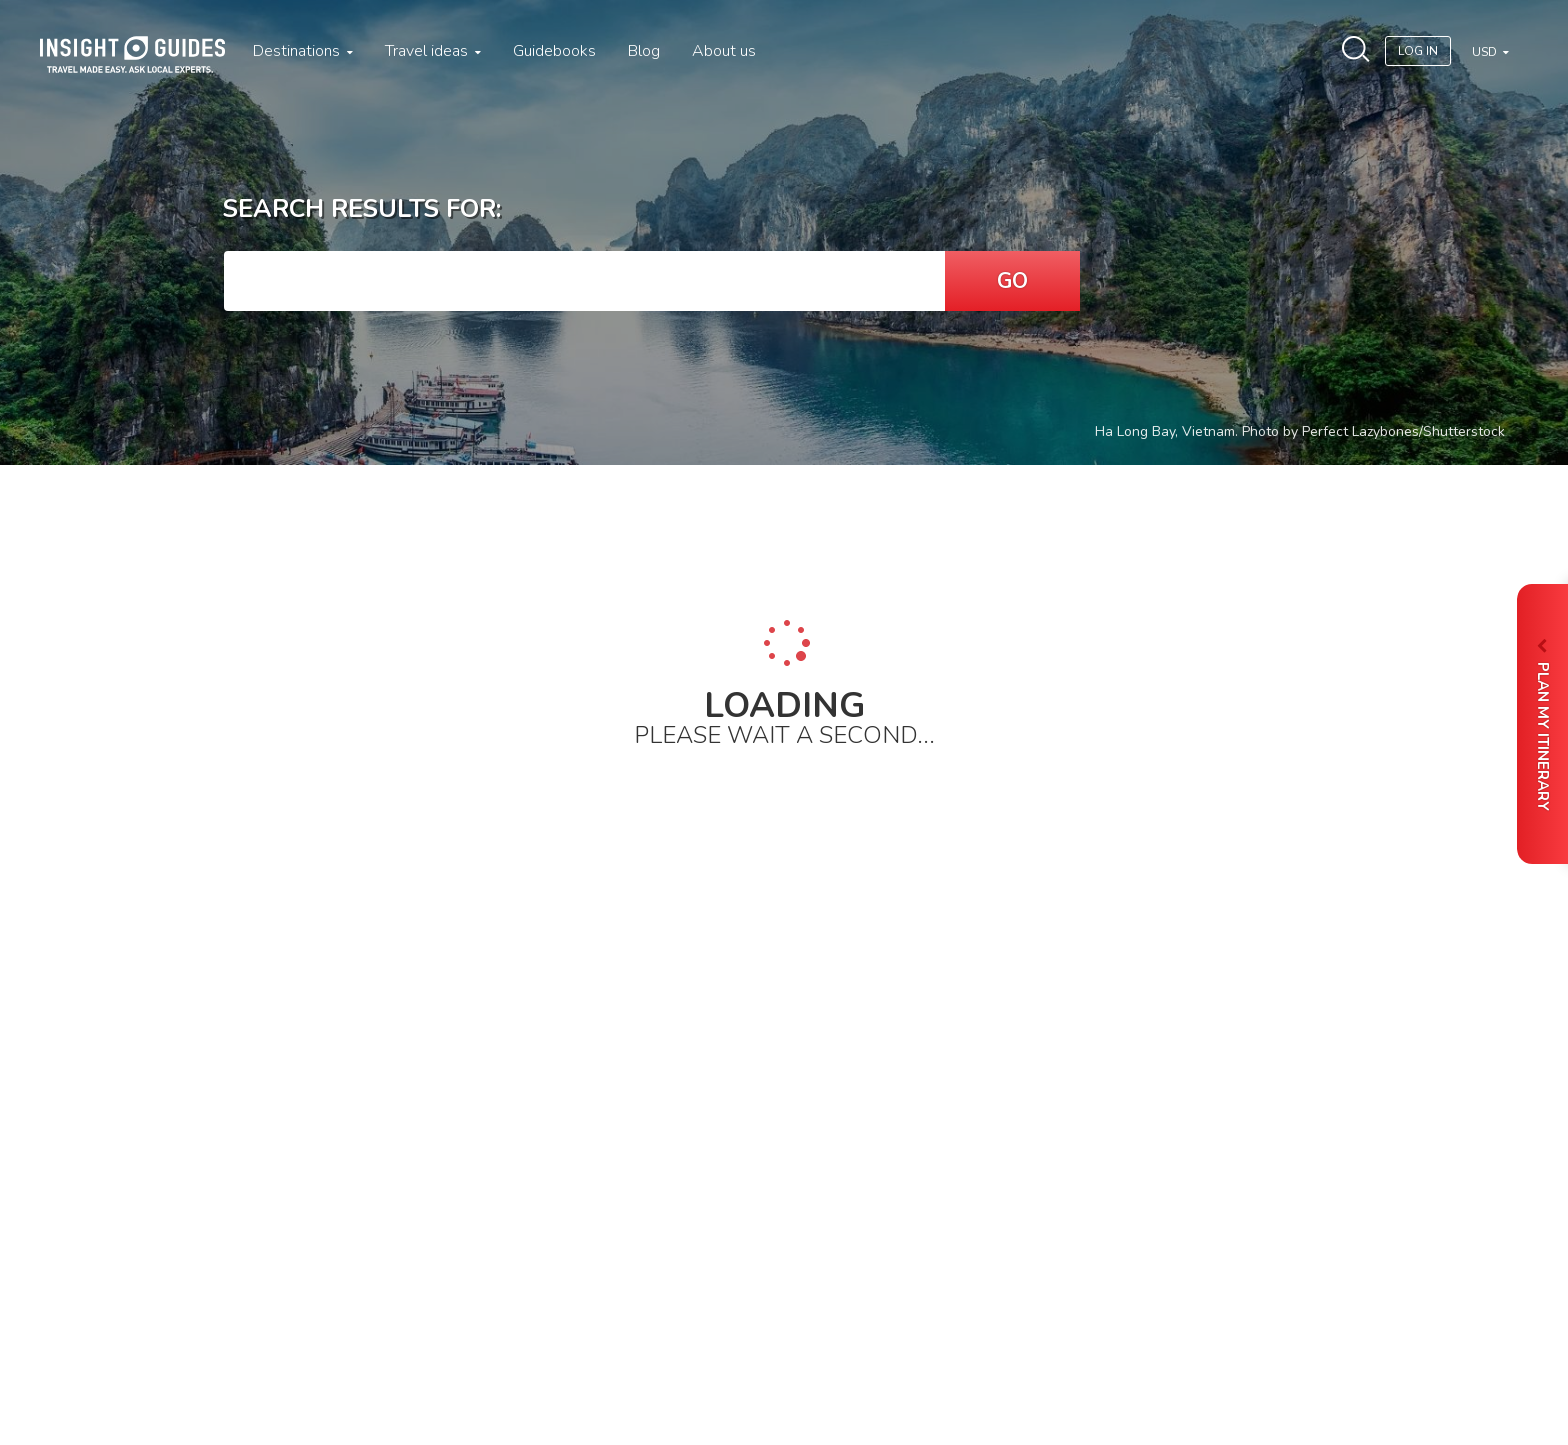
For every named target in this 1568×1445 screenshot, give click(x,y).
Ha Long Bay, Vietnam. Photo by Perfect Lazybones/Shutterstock (1300, 432)
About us (724, 51)
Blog (644, 51)
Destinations (303, 51)
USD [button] (1486, 52)
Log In (1418, 51)
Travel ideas (433, 51)
